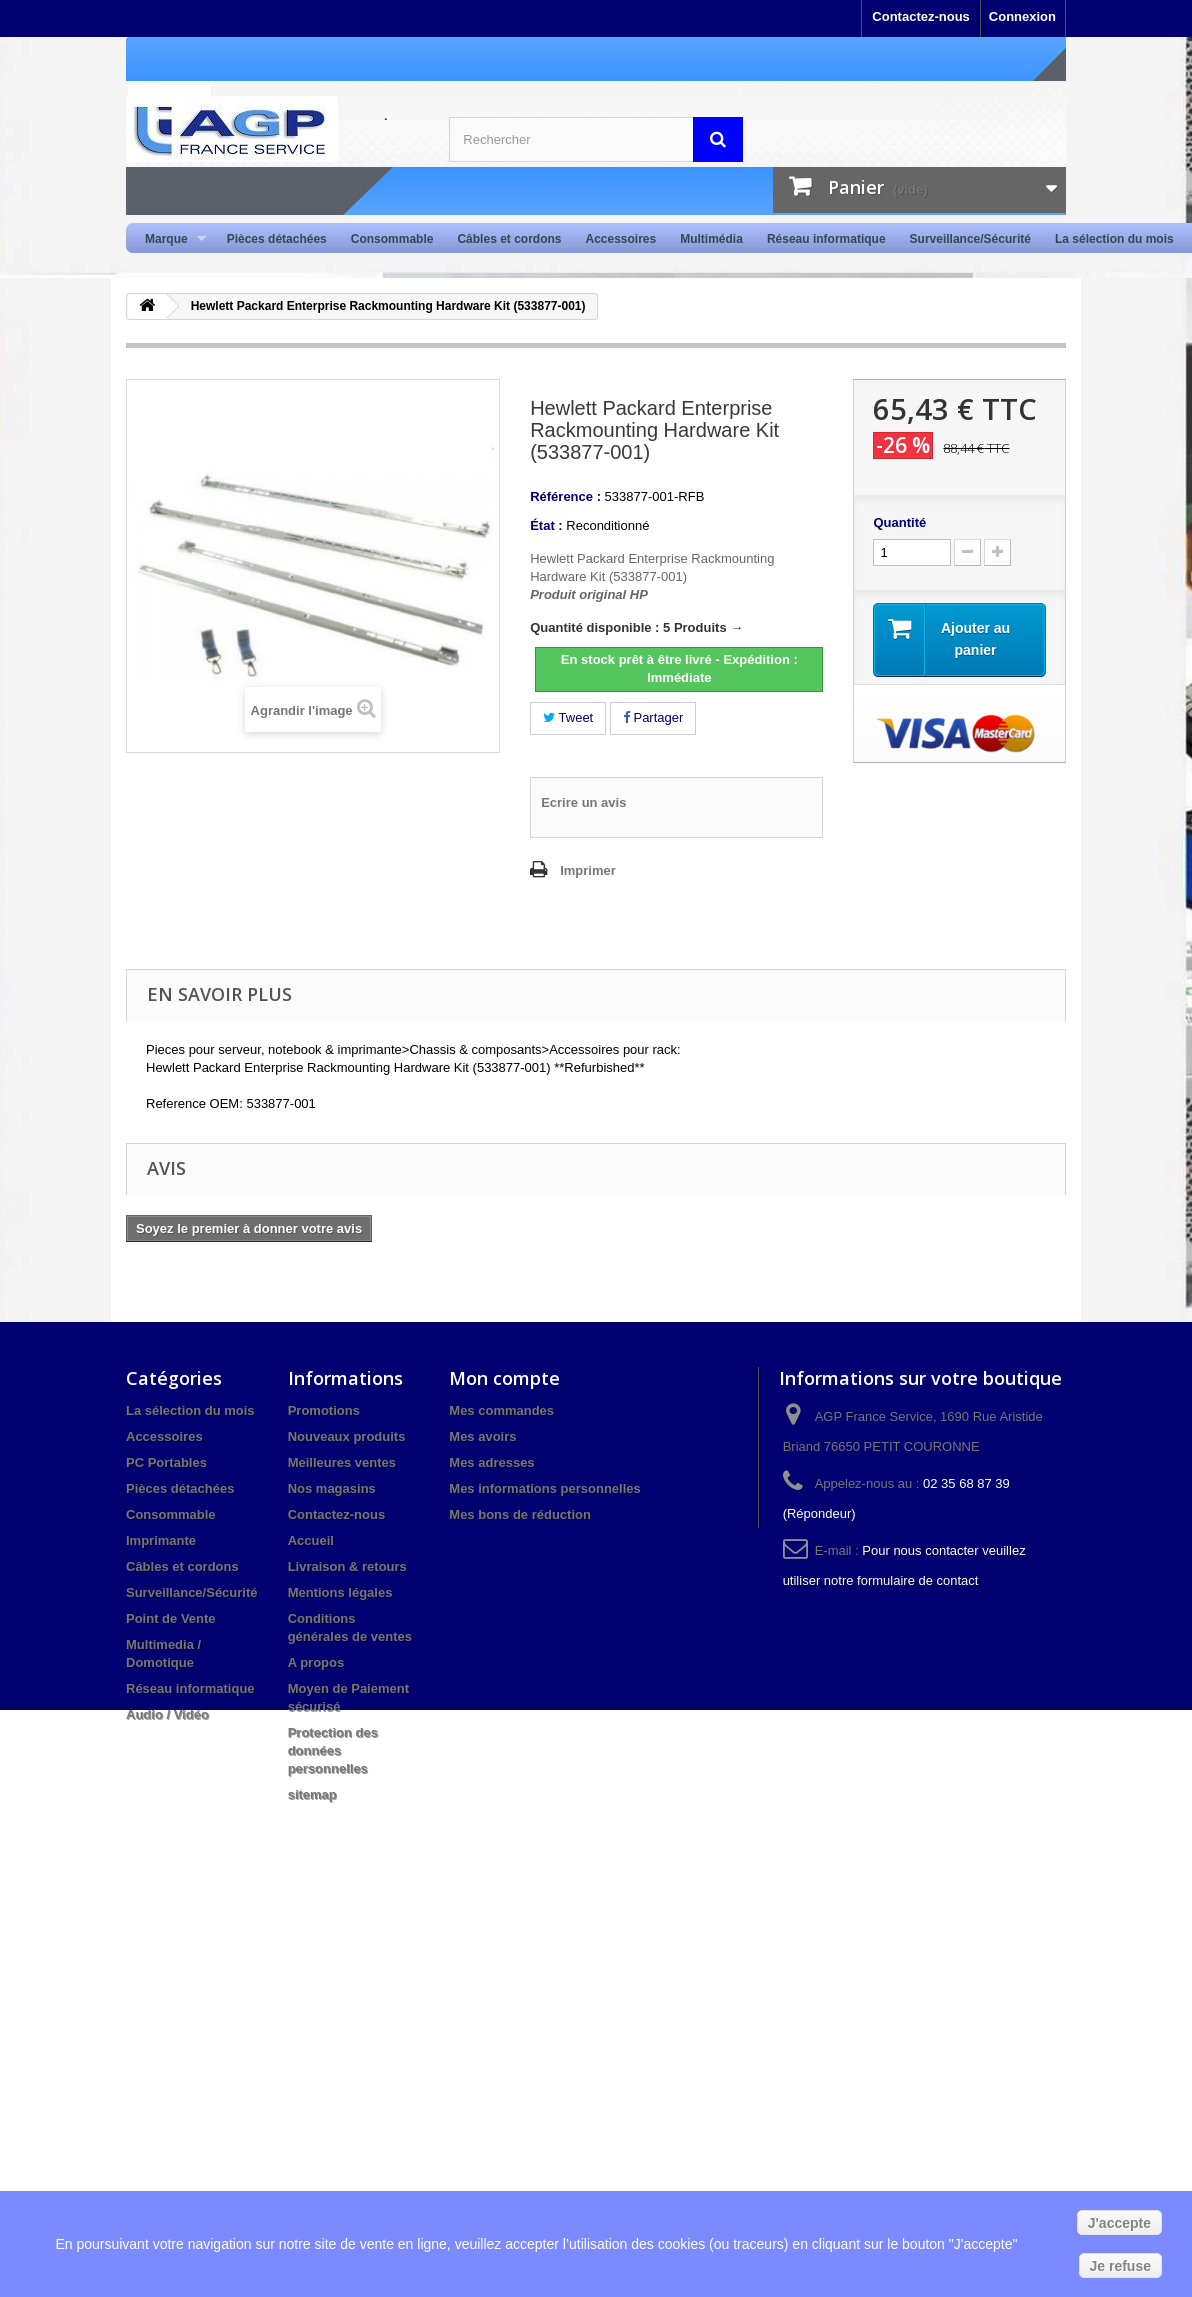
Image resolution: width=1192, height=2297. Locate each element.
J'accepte (1119, 2223)
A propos (316, 1662)
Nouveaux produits (347, 1436)
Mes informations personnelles (544, 1488)
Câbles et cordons (509, 239)
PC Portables (166, 1462)
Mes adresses (491, 1462)
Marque (169, 239)
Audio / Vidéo (167, 1714)
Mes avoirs (482, 1436)
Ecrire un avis (583, 802)
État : (546, 525)
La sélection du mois (1114, 239)
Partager (653, 717)
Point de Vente (171, 1618)
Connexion (1022, 16)
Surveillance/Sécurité (970, 239)
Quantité (899, 522)
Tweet (568, 717)
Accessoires (620, 239)
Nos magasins (332, 1488)
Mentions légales (340, 1592)
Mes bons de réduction (520, 1514)
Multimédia (711, 239)
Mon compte (504, 1378)
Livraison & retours (347, 1566)
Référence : (565, 496)
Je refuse (1120, 2266)
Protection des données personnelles (333, 1750)
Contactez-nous (921, 16)
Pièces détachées (277, 239)
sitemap (312, 1794)
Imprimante (161, 1540)
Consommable (392, 239)
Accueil (311, 1540)
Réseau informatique (826, 239)
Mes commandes (501, 1410)
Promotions (324, 1410)
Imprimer (588, 870)
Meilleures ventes (342, 1462)
